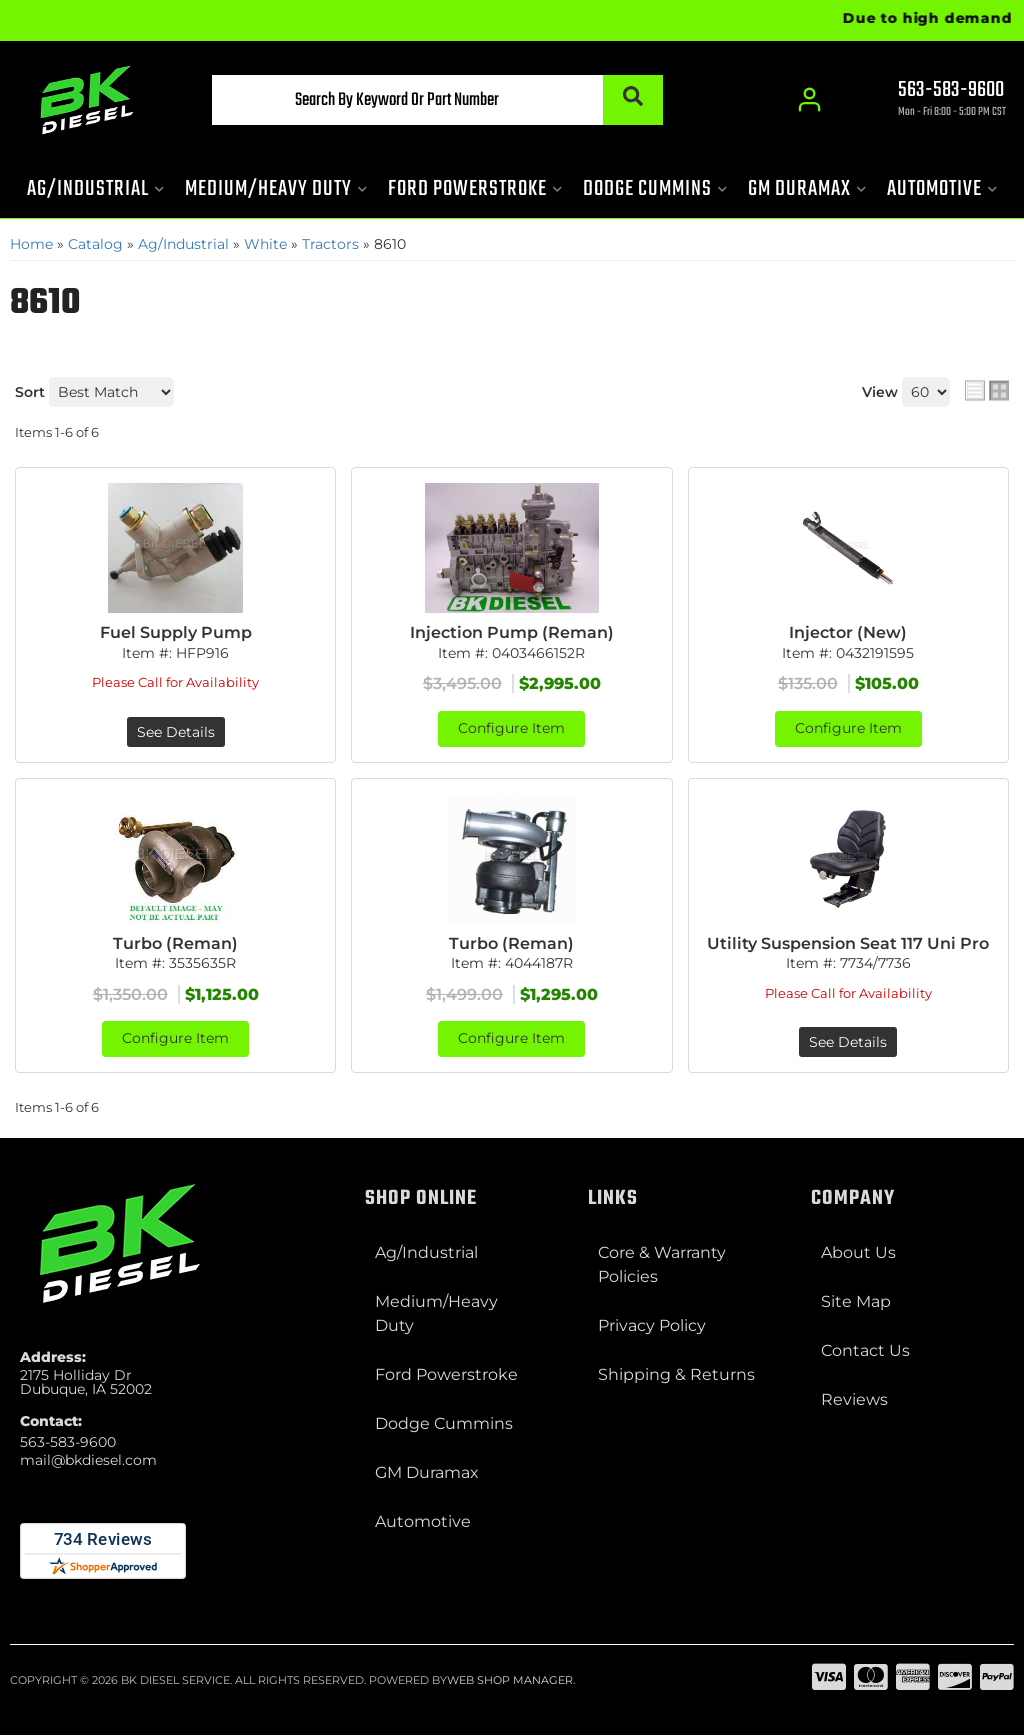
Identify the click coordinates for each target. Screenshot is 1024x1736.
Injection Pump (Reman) (512, 632)
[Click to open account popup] (809, 100)
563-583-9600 (68, 1442)
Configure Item (511, 729)
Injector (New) (848, 632)
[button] (433, 100)
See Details (176, 732)
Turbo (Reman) (175, 943)
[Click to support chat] (934, 101)
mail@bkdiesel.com (88, 1460)
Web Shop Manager (510, 1681)
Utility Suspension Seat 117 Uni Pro (848, 943)
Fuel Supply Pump (176, 632)
